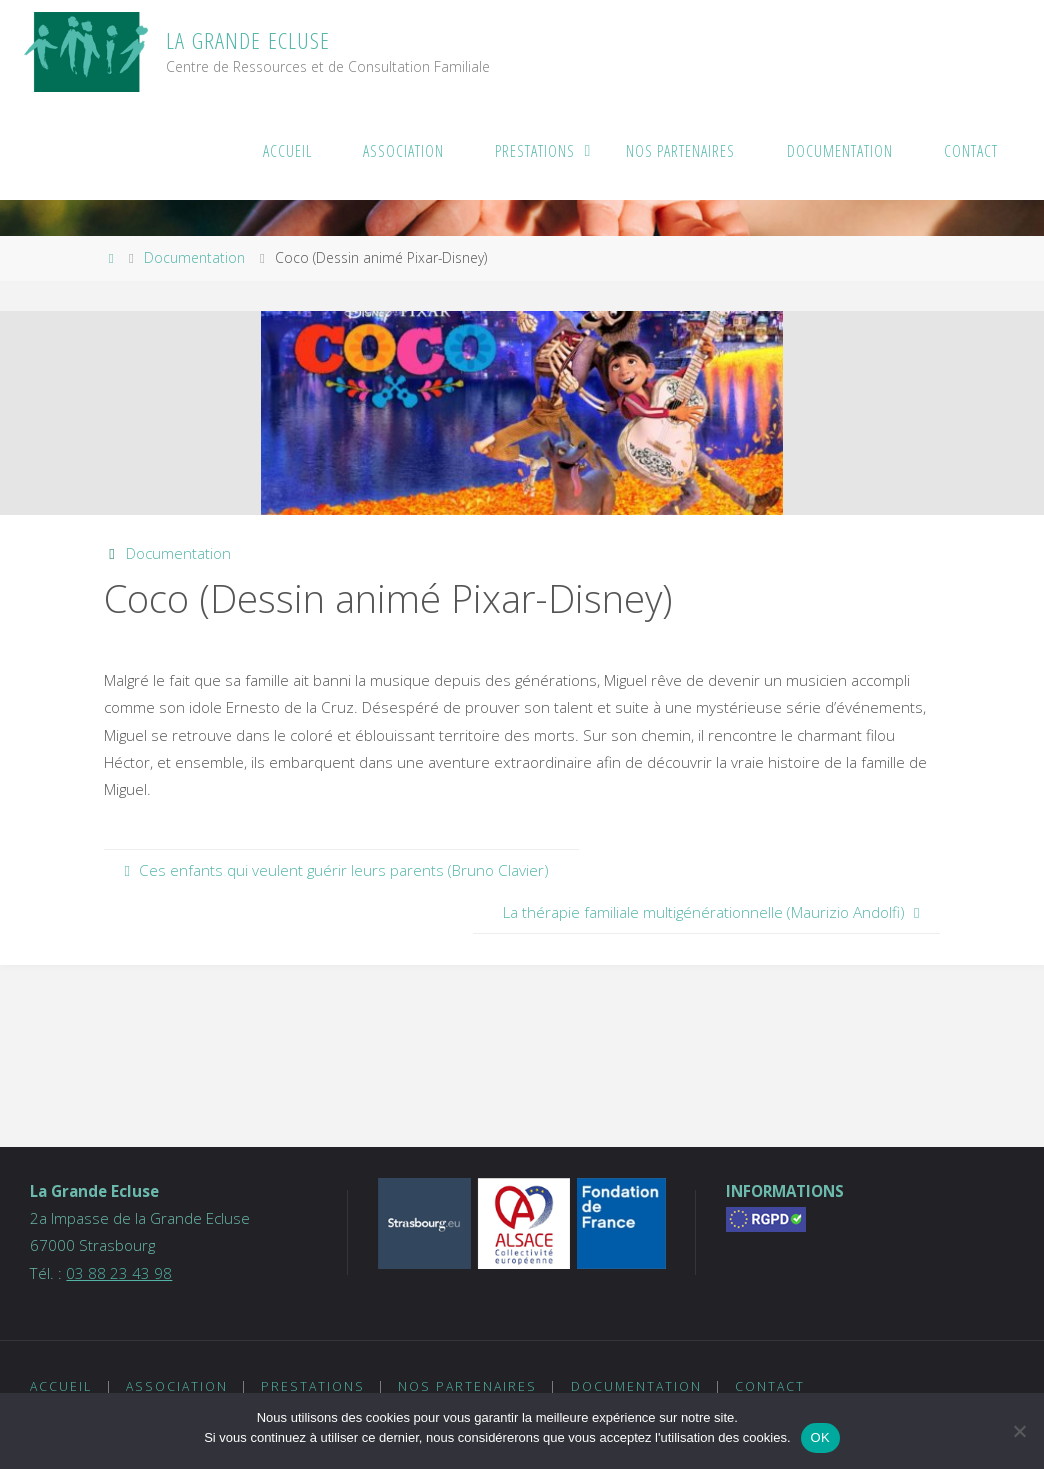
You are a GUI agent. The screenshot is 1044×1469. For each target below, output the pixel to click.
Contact (770, 1386)
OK (820, 1437)
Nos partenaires (467, 1386)
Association (177, 1386)
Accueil (61, 1386)
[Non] (1019, 1431)
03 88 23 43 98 (119, 1273)
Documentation (194, 257)
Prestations (313, 1386)
